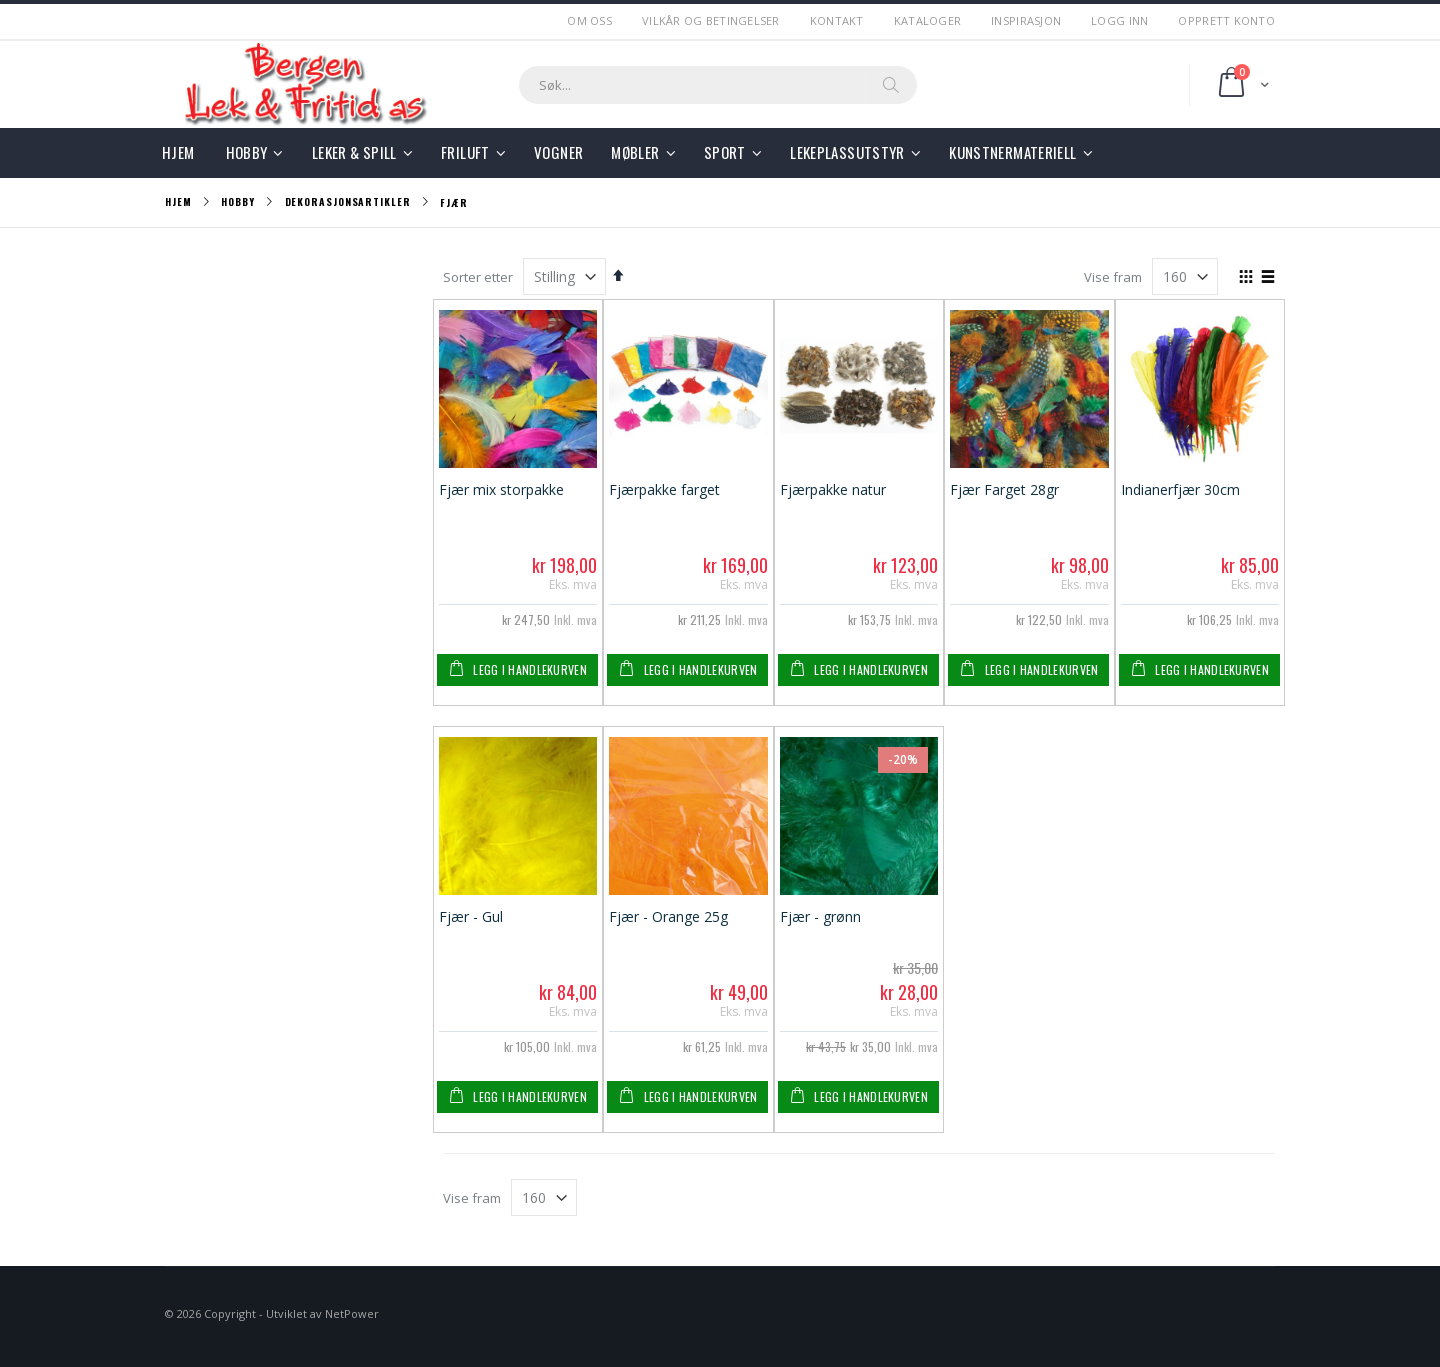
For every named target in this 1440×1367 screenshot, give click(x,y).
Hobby (238, 202)
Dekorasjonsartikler (348, 202)
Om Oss (589, 20)
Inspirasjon (1026, 20)
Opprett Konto (1226, 20)
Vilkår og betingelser (711, 20)
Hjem (178, 201)
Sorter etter (478, 277)
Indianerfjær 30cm (1180, 489)
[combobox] (718, 85)
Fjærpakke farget (664, 489)
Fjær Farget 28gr (1004, 489)
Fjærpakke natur (833, 489)
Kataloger (927, 20)
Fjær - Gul (471, 916)
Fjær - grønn (820, 916)
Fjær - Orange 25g (668, 916)
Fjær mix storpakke (501, 489)
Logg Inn (1119, 20)
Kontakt (837, 20)
